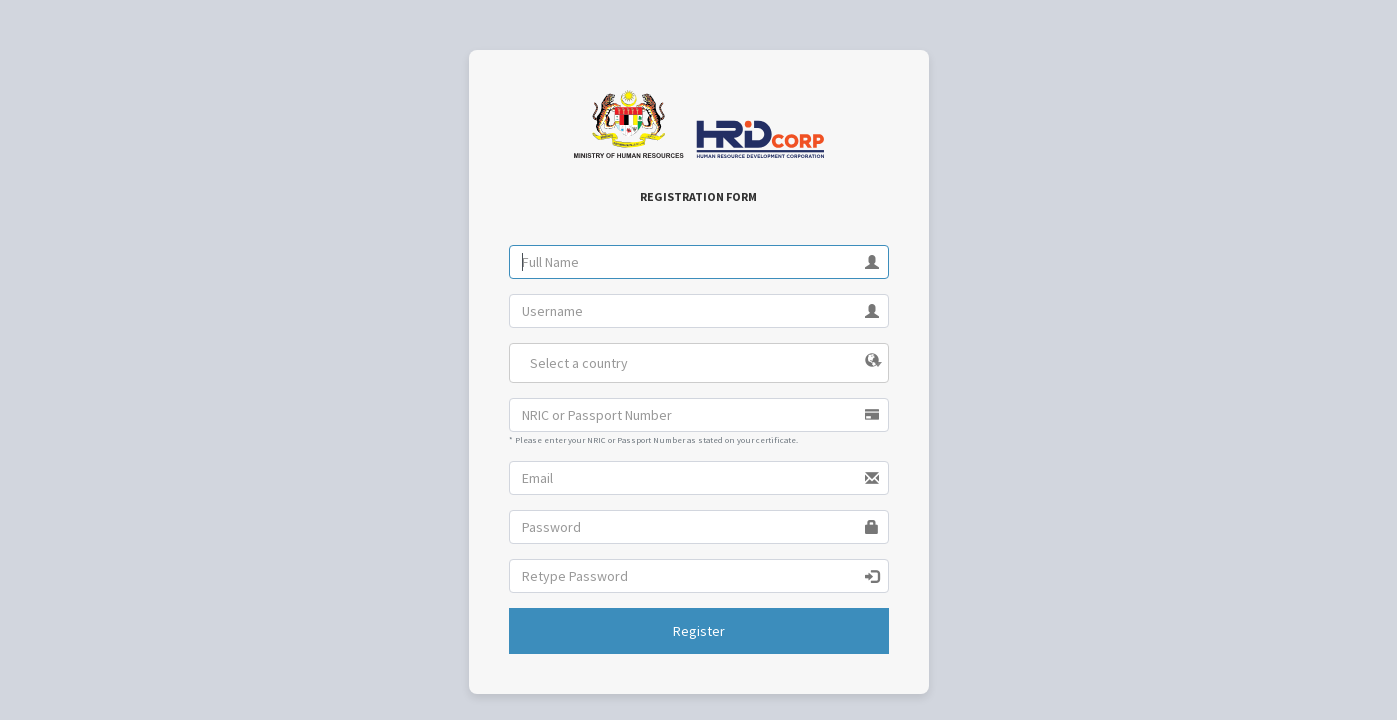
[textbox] (699, 363)
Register (699, 631)
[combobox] (699, 363)
